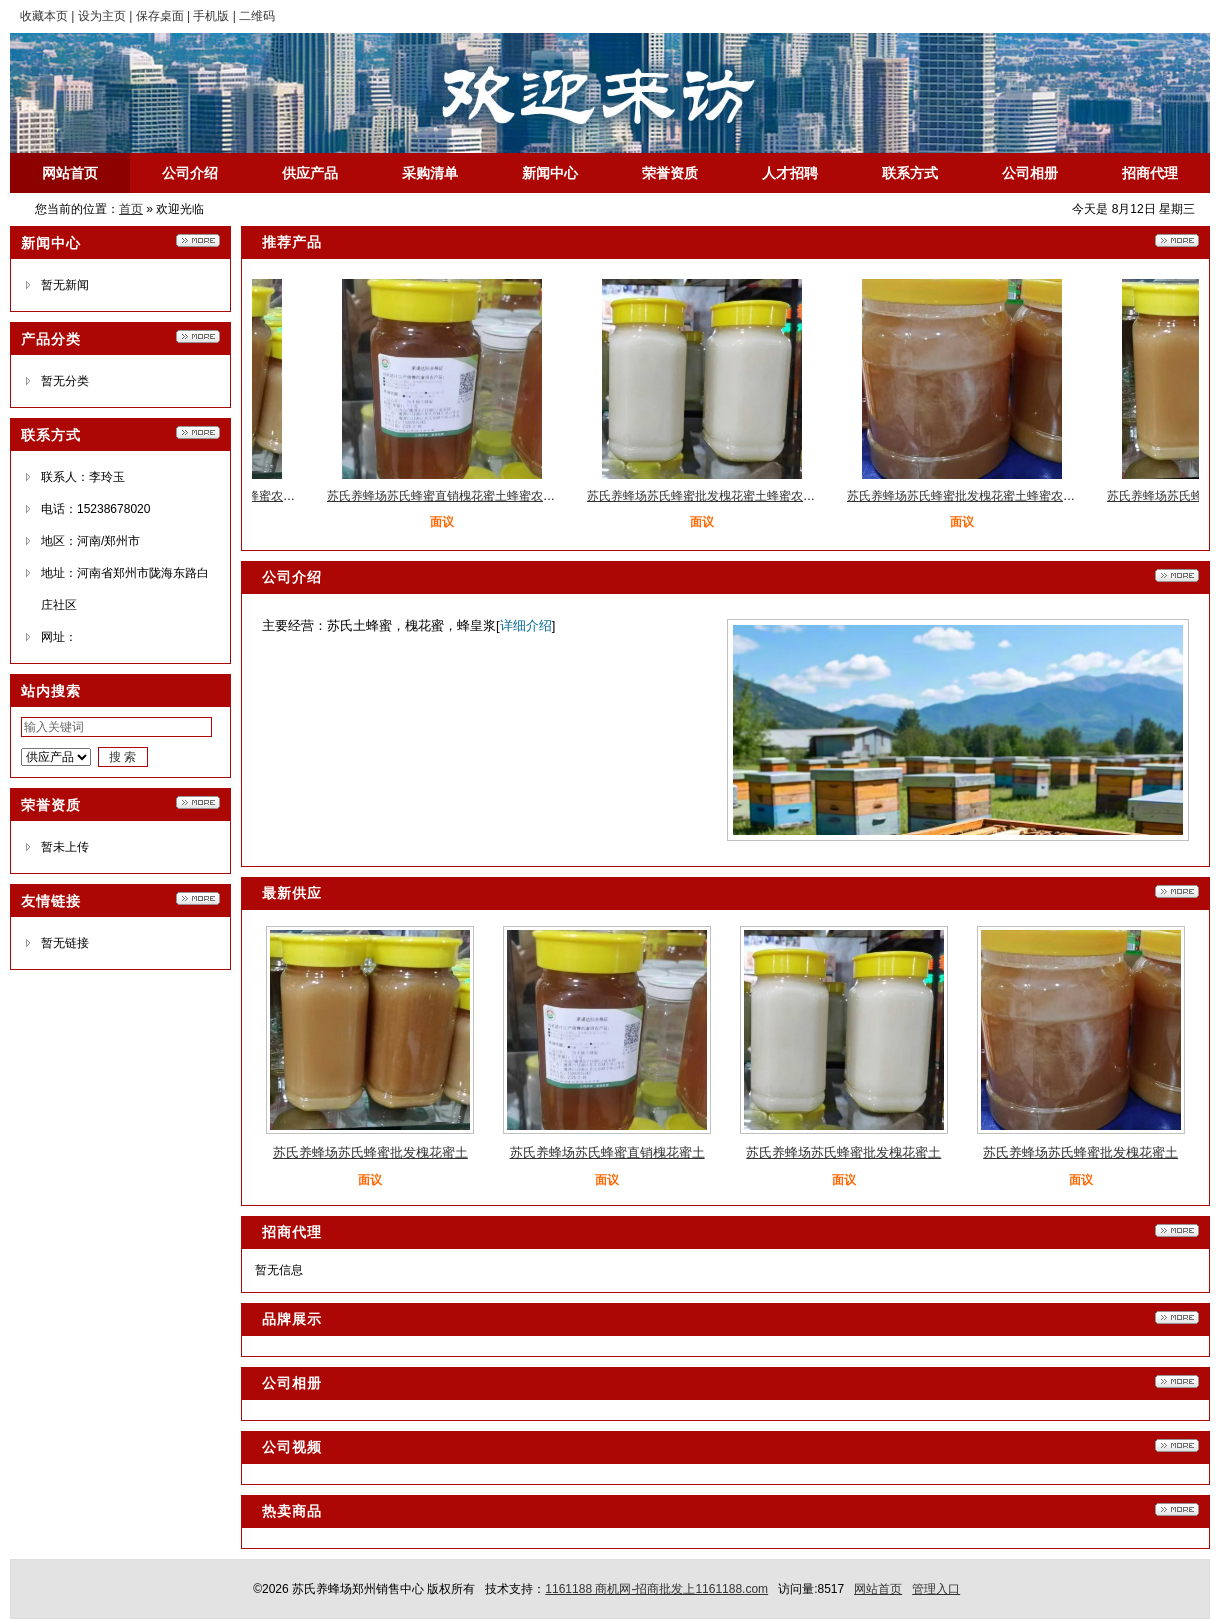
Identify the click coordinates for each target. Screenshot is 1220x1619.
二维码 (257, 16)
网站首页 (878, 1589)
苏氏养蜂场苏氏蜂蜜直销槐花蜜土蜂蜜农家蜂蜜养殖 (470, 496)
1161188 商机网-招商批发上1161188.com (656, 1589)
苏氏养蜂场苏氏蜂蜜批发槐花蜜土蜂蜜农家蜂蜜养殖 (730, 496)
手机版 (211, 16)
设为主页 (102, 16)
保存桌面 (160, 16)
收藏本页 (44, 16)
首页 (131, 209)
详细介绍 (526, 625)
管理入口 (936, 1589)
